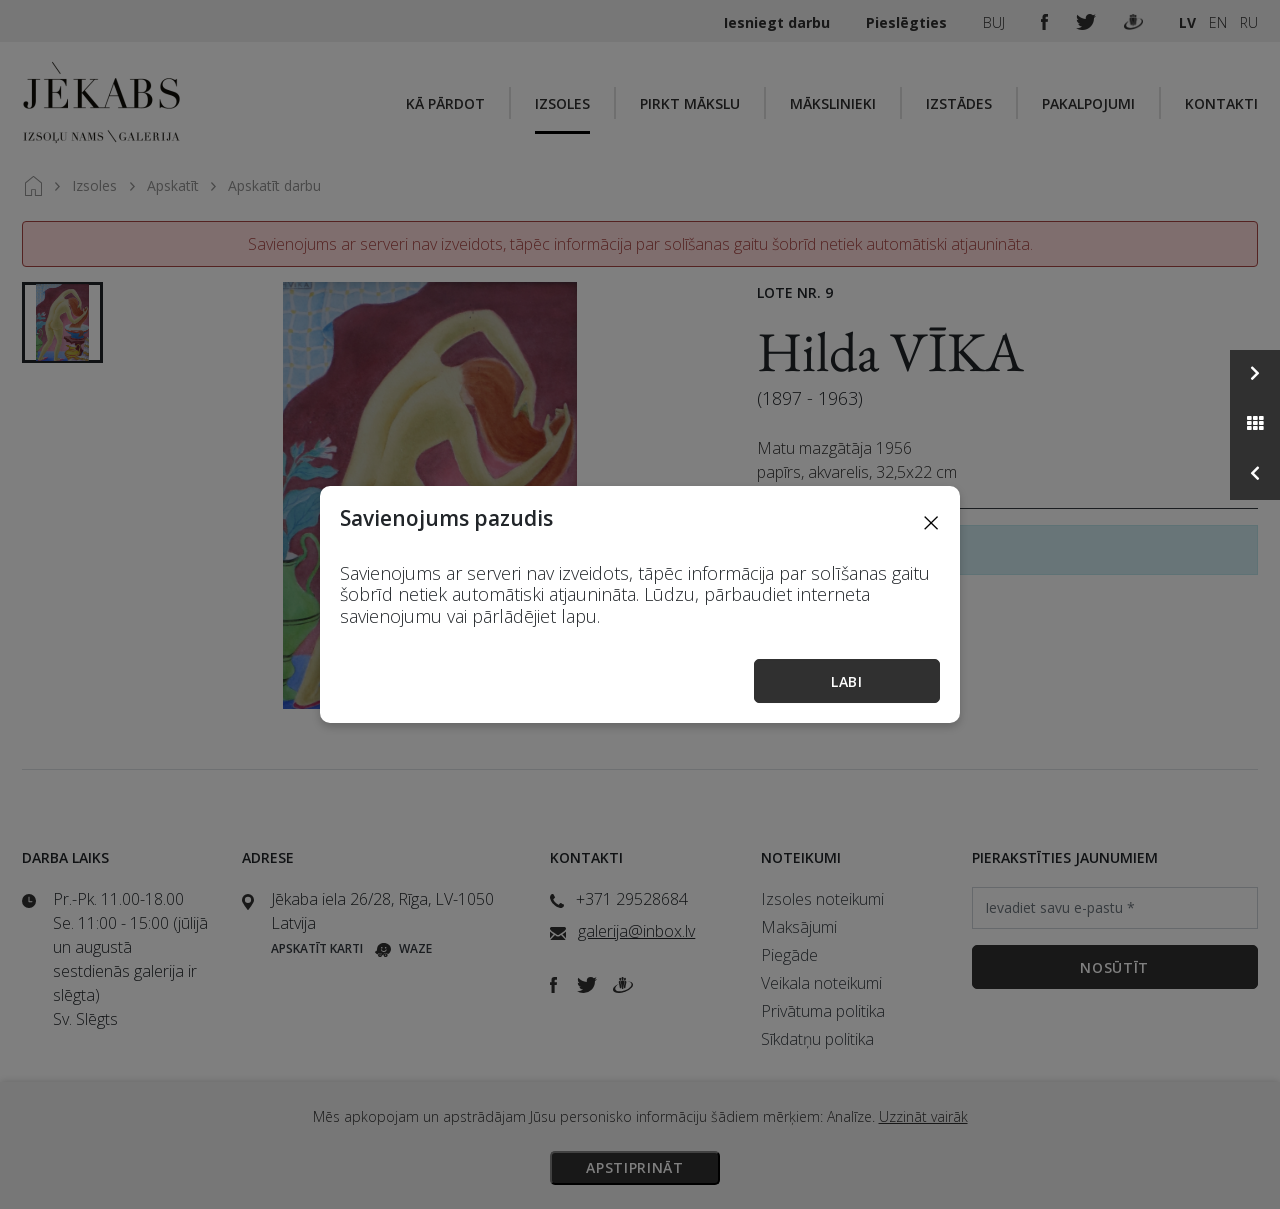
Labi (847, 681)
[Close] (931, 522)
